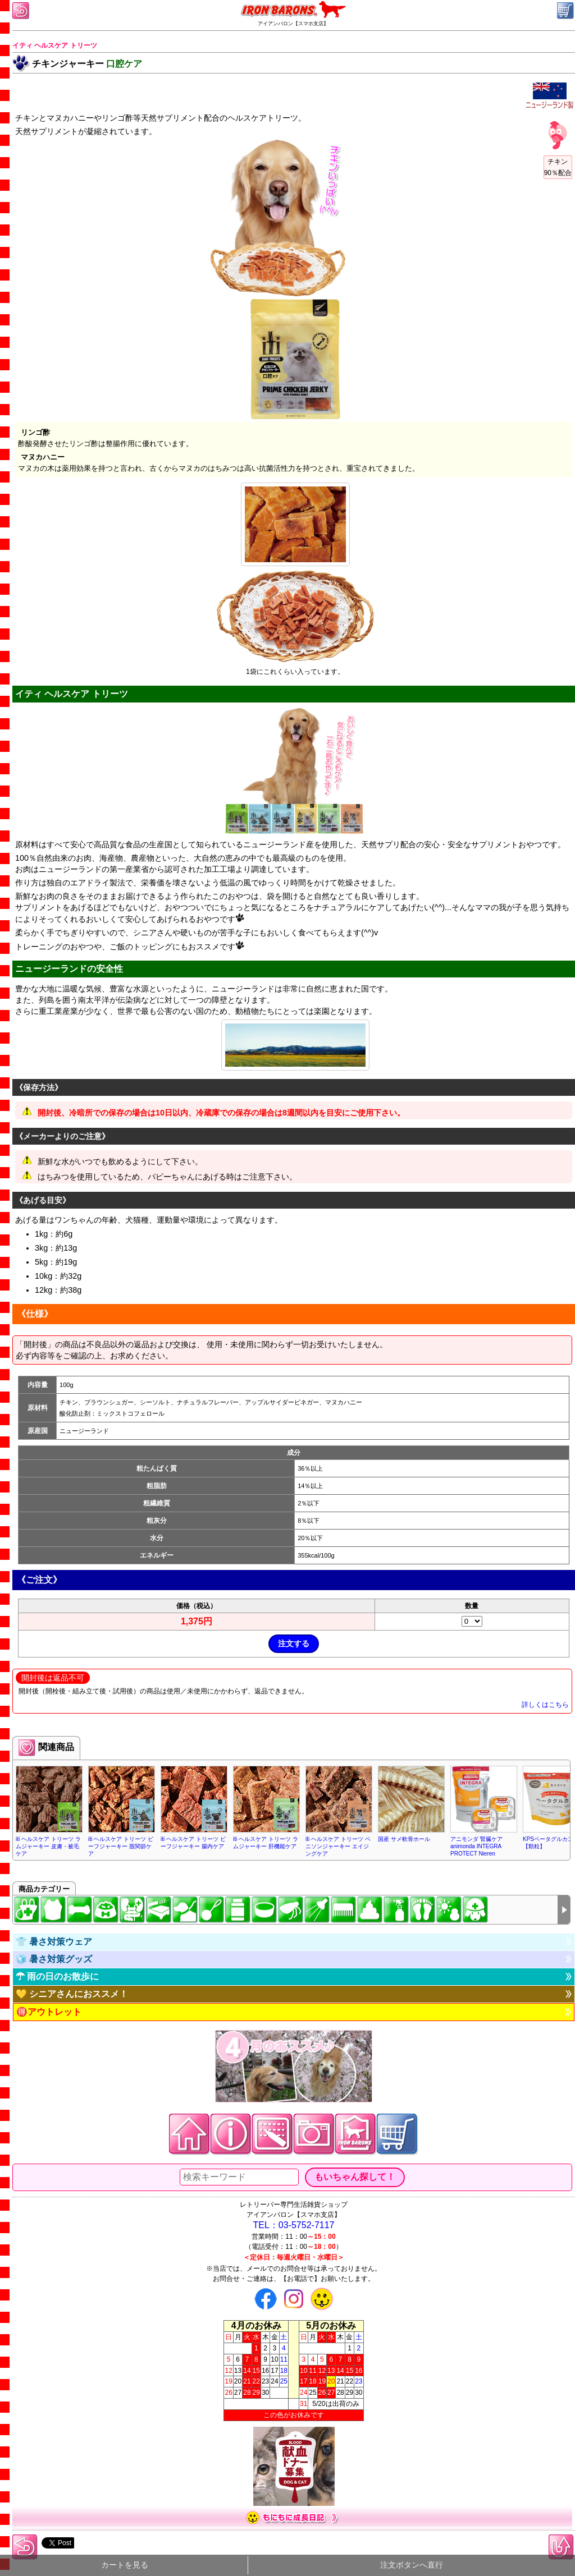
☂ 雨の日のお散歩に (57, 1976)
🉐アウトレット (48, 2012)
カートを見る (124, 2565)
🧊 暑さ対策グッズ (54, 1959)
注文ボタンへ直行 (411, 2565)
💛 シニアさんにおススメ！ (72, 1994)
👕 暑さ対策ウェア (54, 1941)
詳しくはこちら (545, 1705)
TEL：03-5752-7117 (294, 2225)
